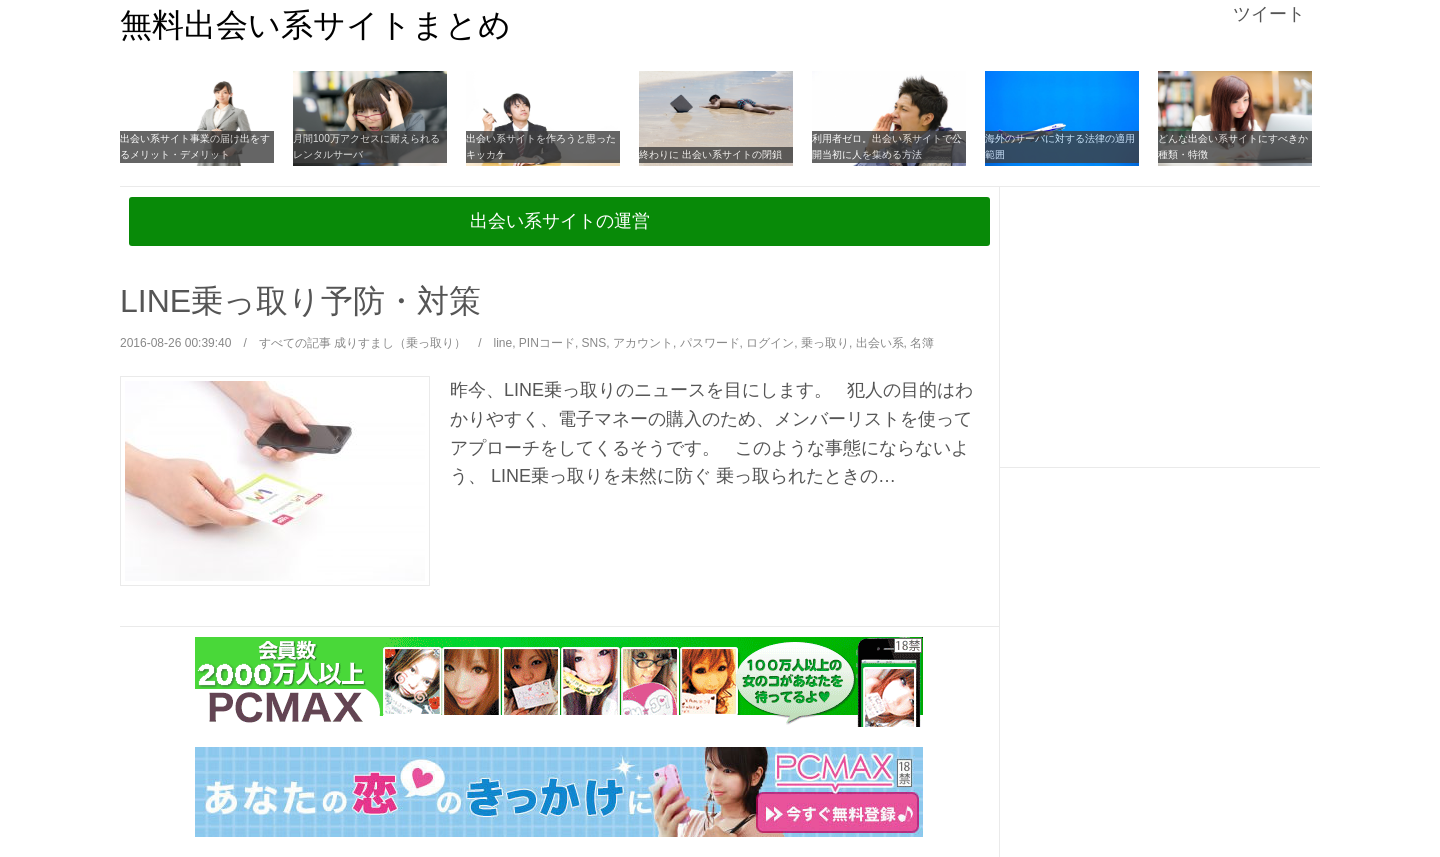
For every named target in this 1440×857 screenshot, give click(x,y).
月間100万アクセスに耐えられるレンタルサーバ (366, 146)
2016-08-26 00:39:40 (175, 343)
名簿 (922, 343)
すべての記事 (295, 343)
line (503, 343)
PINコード (547, 343)
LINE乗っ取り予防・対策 (300, 301)
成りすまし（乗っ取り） (400, 343)
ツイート (1269, 14)
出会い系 (880, 343)
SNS (594, 343)
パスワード (710, 343)
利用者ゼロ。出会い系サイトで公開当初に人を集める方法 (887, 146)
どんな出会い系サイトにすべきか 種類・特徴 (1233, 146)
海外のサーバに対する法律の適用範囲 (1060, 146)
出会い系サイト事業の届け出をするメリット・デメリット (195, 146)
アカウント (643, 343)
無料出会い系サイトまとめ (315, 25)
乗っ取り (825, 343)
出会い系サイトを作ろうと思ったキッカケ (541, 146)
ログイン (770, 343)
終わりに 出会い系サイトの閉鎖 (710, 154)
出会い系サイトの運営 (560, 221)
